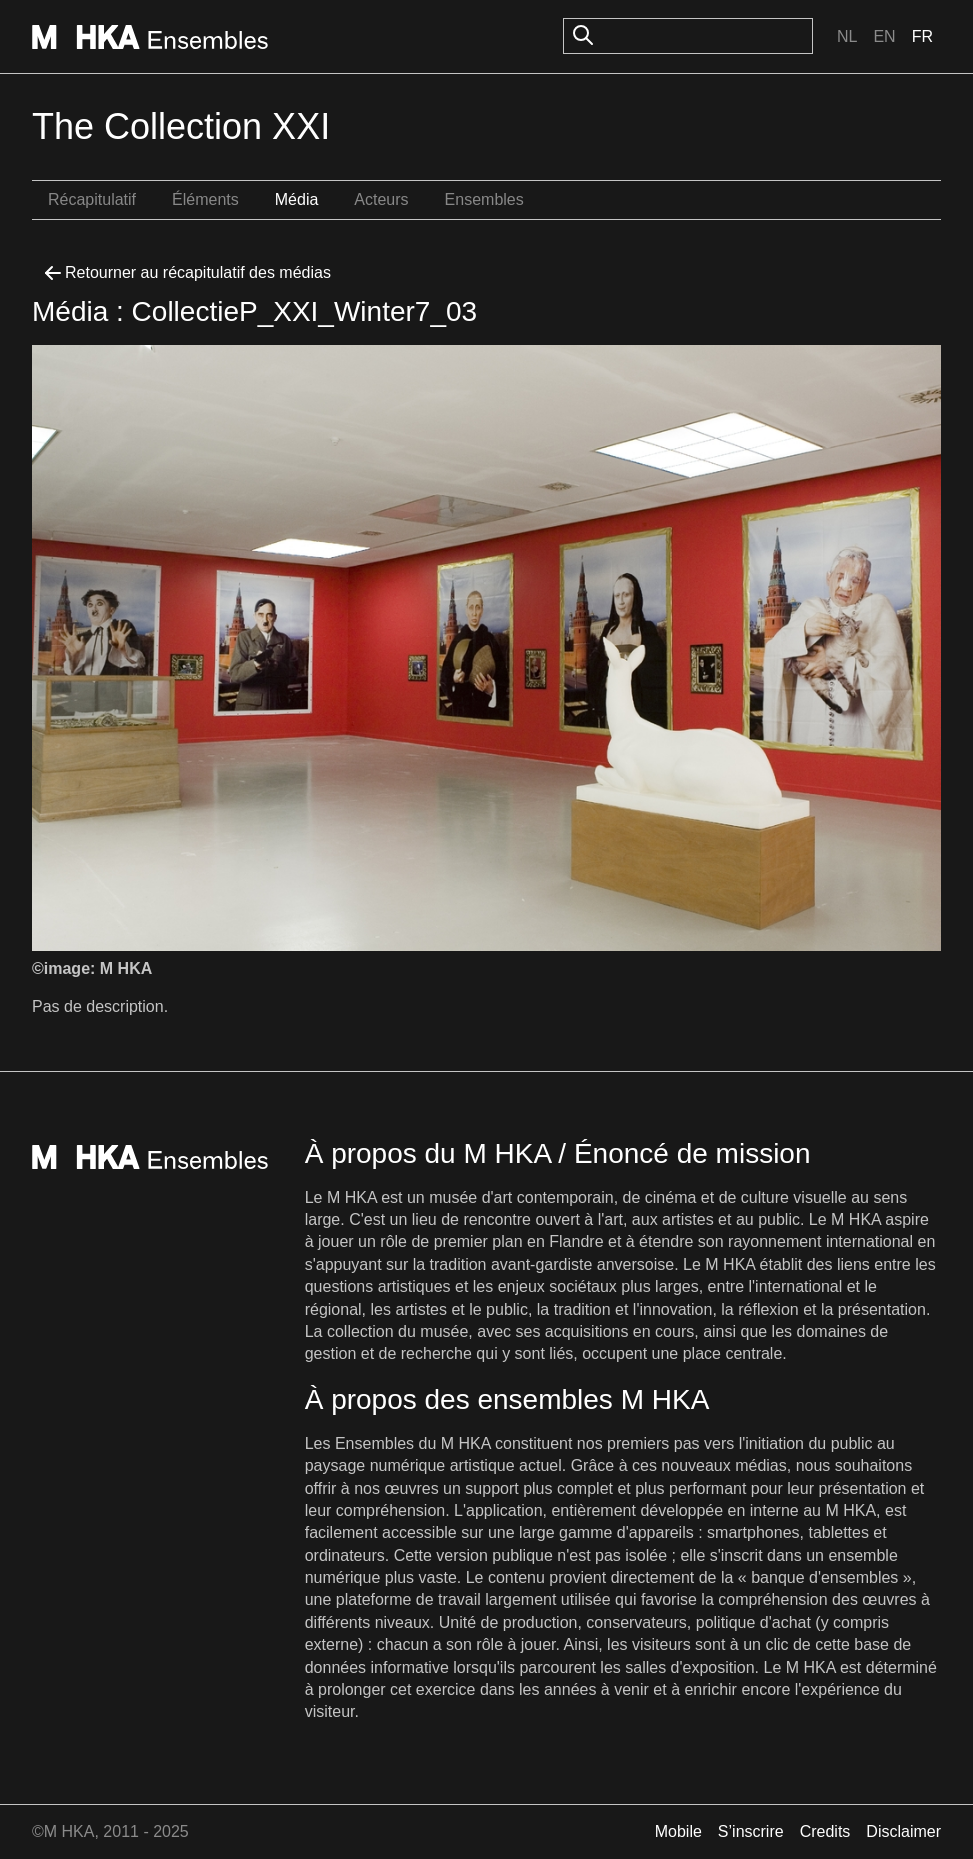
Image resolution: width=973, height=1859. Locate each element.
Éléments (205, 199)
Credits (825, 1831)
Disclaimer (903, 1831)
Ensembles (484, 199)
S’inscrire (751, 1831)
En (884, 36)
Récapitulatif (92, 199)
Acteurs (381, 199)
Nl (847, 36)
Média (297, 199)
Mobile (678, 1831)
